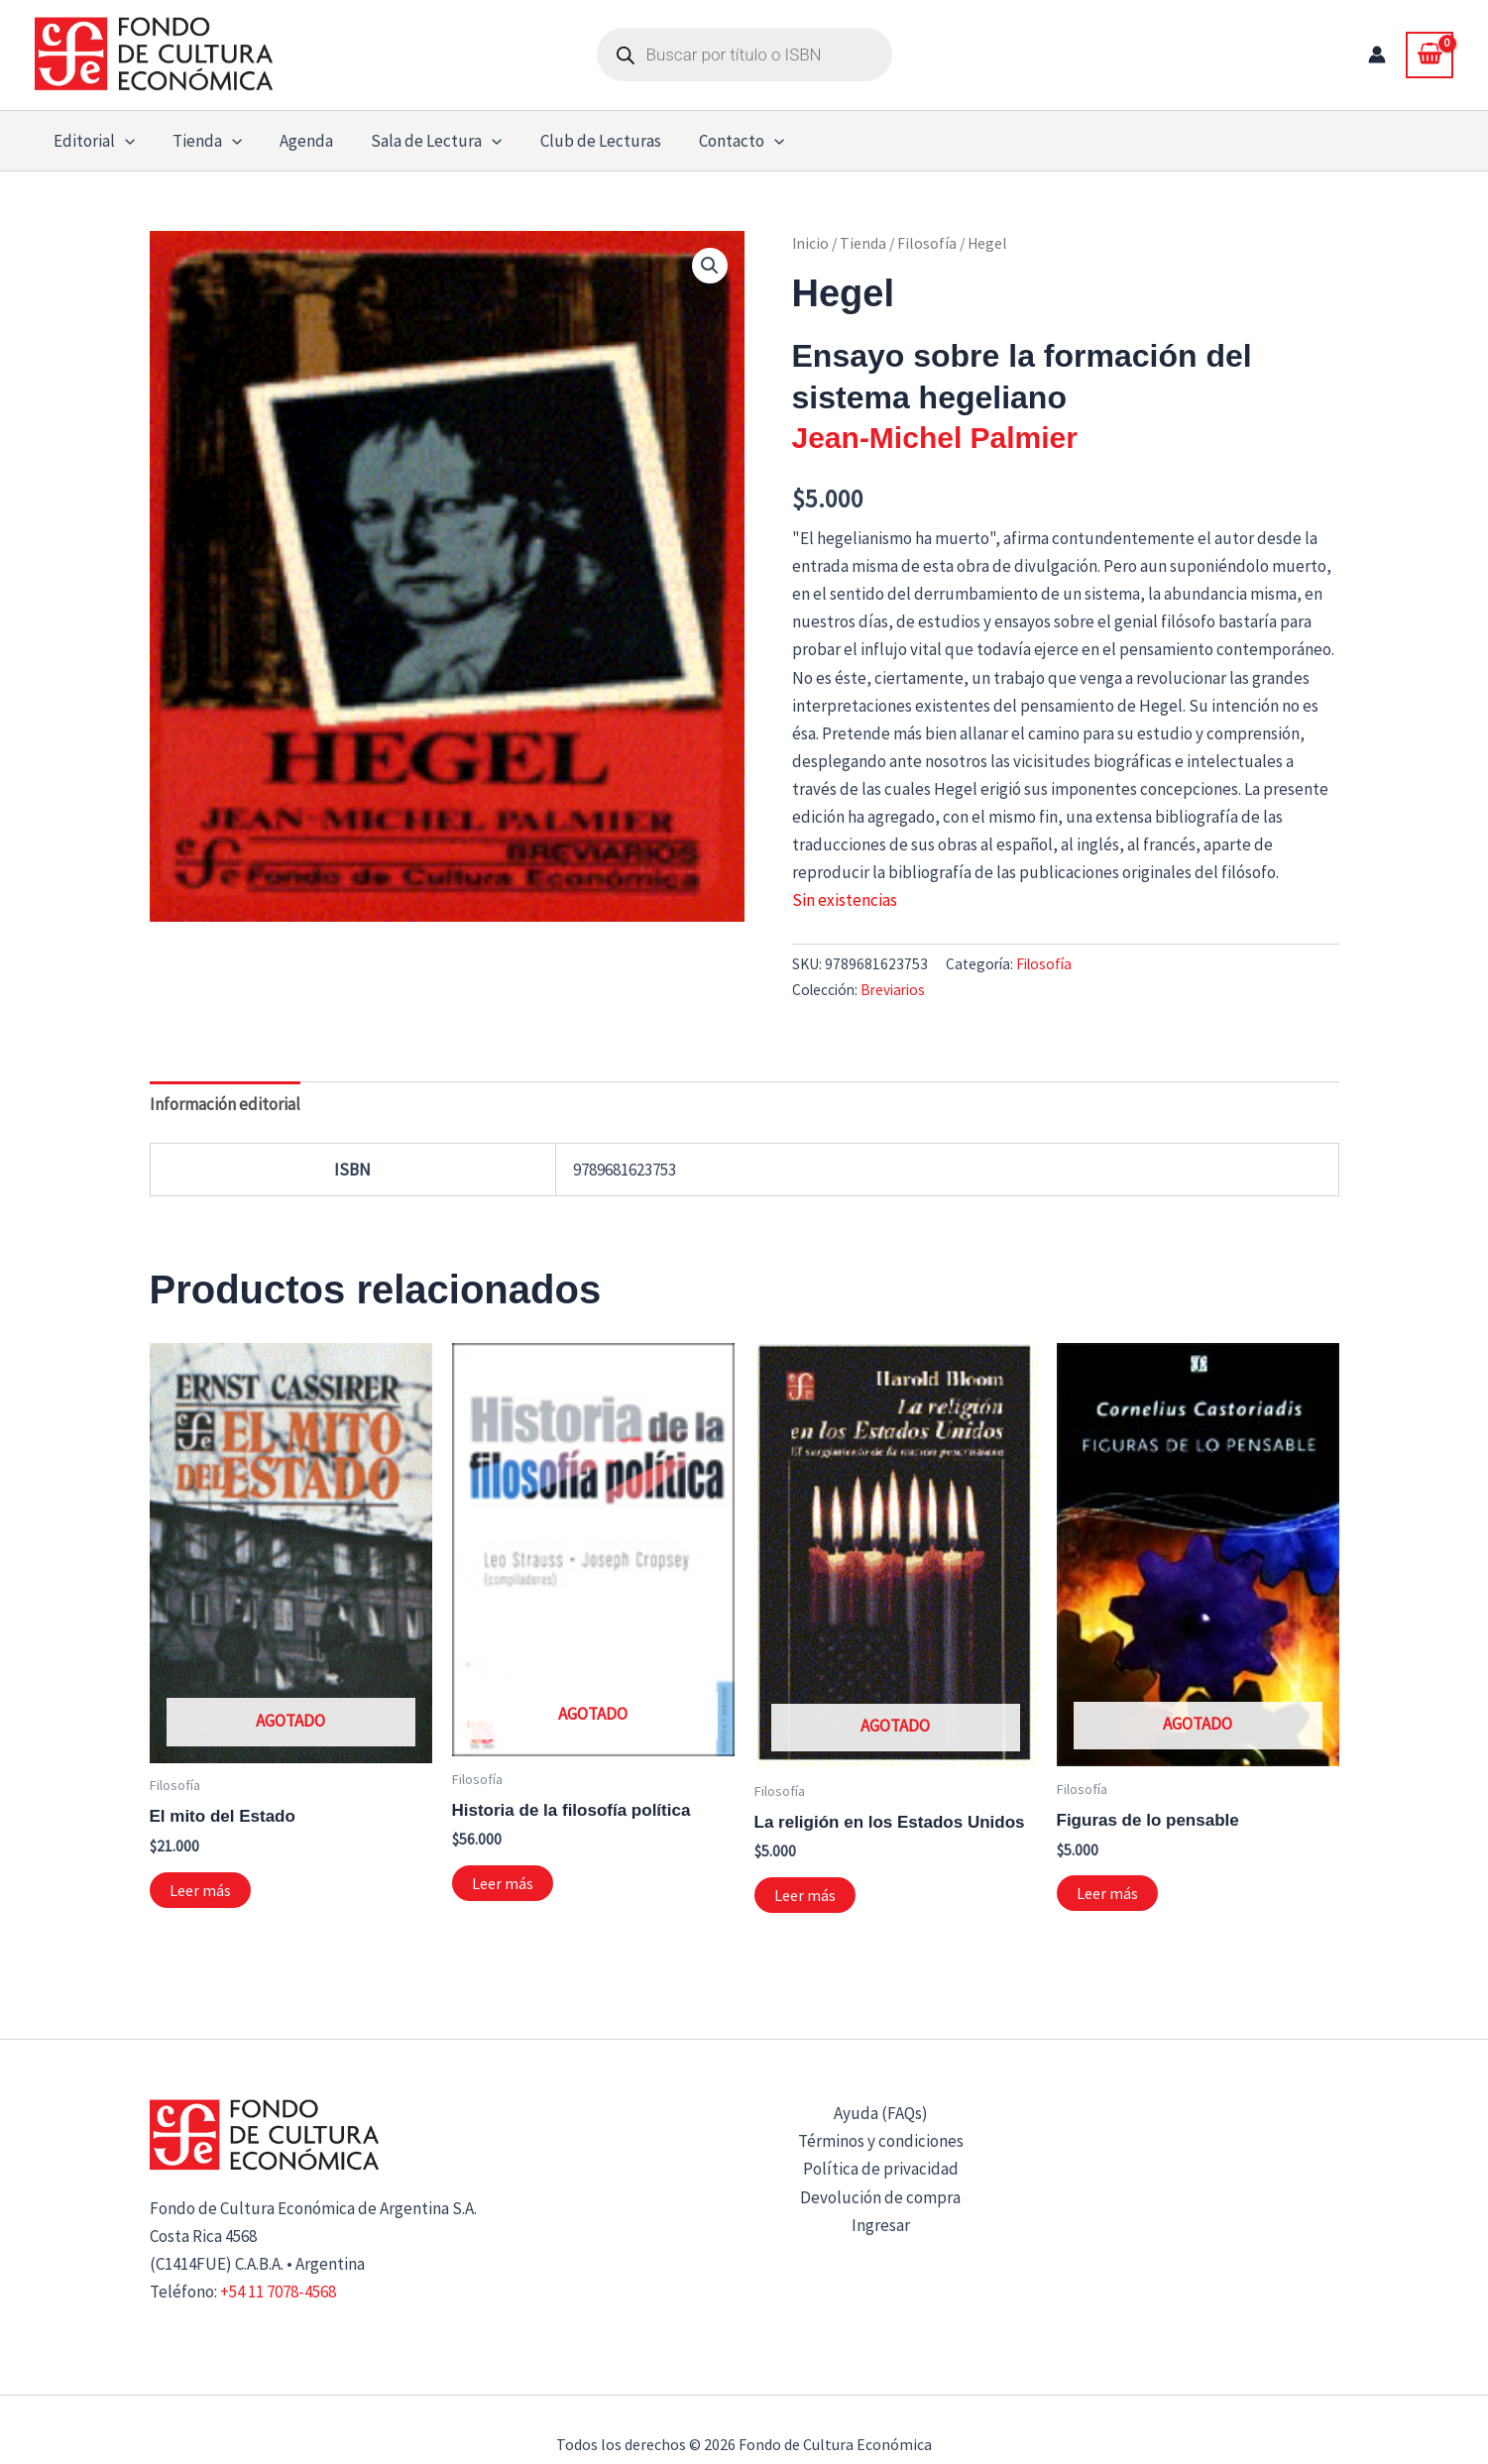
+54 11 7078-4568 (278, 2291)
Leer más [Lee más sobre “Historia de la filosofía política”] (502, 1883)
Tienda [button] (201, 140)
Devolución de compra (880, 2197)
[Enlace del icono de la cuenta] (1377, 54)
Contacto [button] (719, 140)
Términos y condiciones (881, 2141)
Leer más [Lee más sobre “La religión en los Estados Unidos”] (805, 1895)
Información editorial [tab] (225, 1104)
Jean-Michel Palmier (935, 437)
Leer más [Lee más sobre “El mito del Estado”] (200, 1890)
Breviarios (892, 989)
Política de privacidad (881, 2169)
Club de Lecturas (582, 141)
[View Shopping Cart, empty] (1429, 54)
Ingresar (881, 2225)
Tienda (863, 243)
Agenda (296, 141)
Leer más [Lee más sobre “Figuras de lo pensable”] (1107, 1893)
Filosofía (927, 243)
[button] (123, 140)
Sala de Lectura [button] (422, 140)
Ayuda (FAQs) (881, 2113)
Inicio (810, 243)
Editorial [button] (92, 140)
